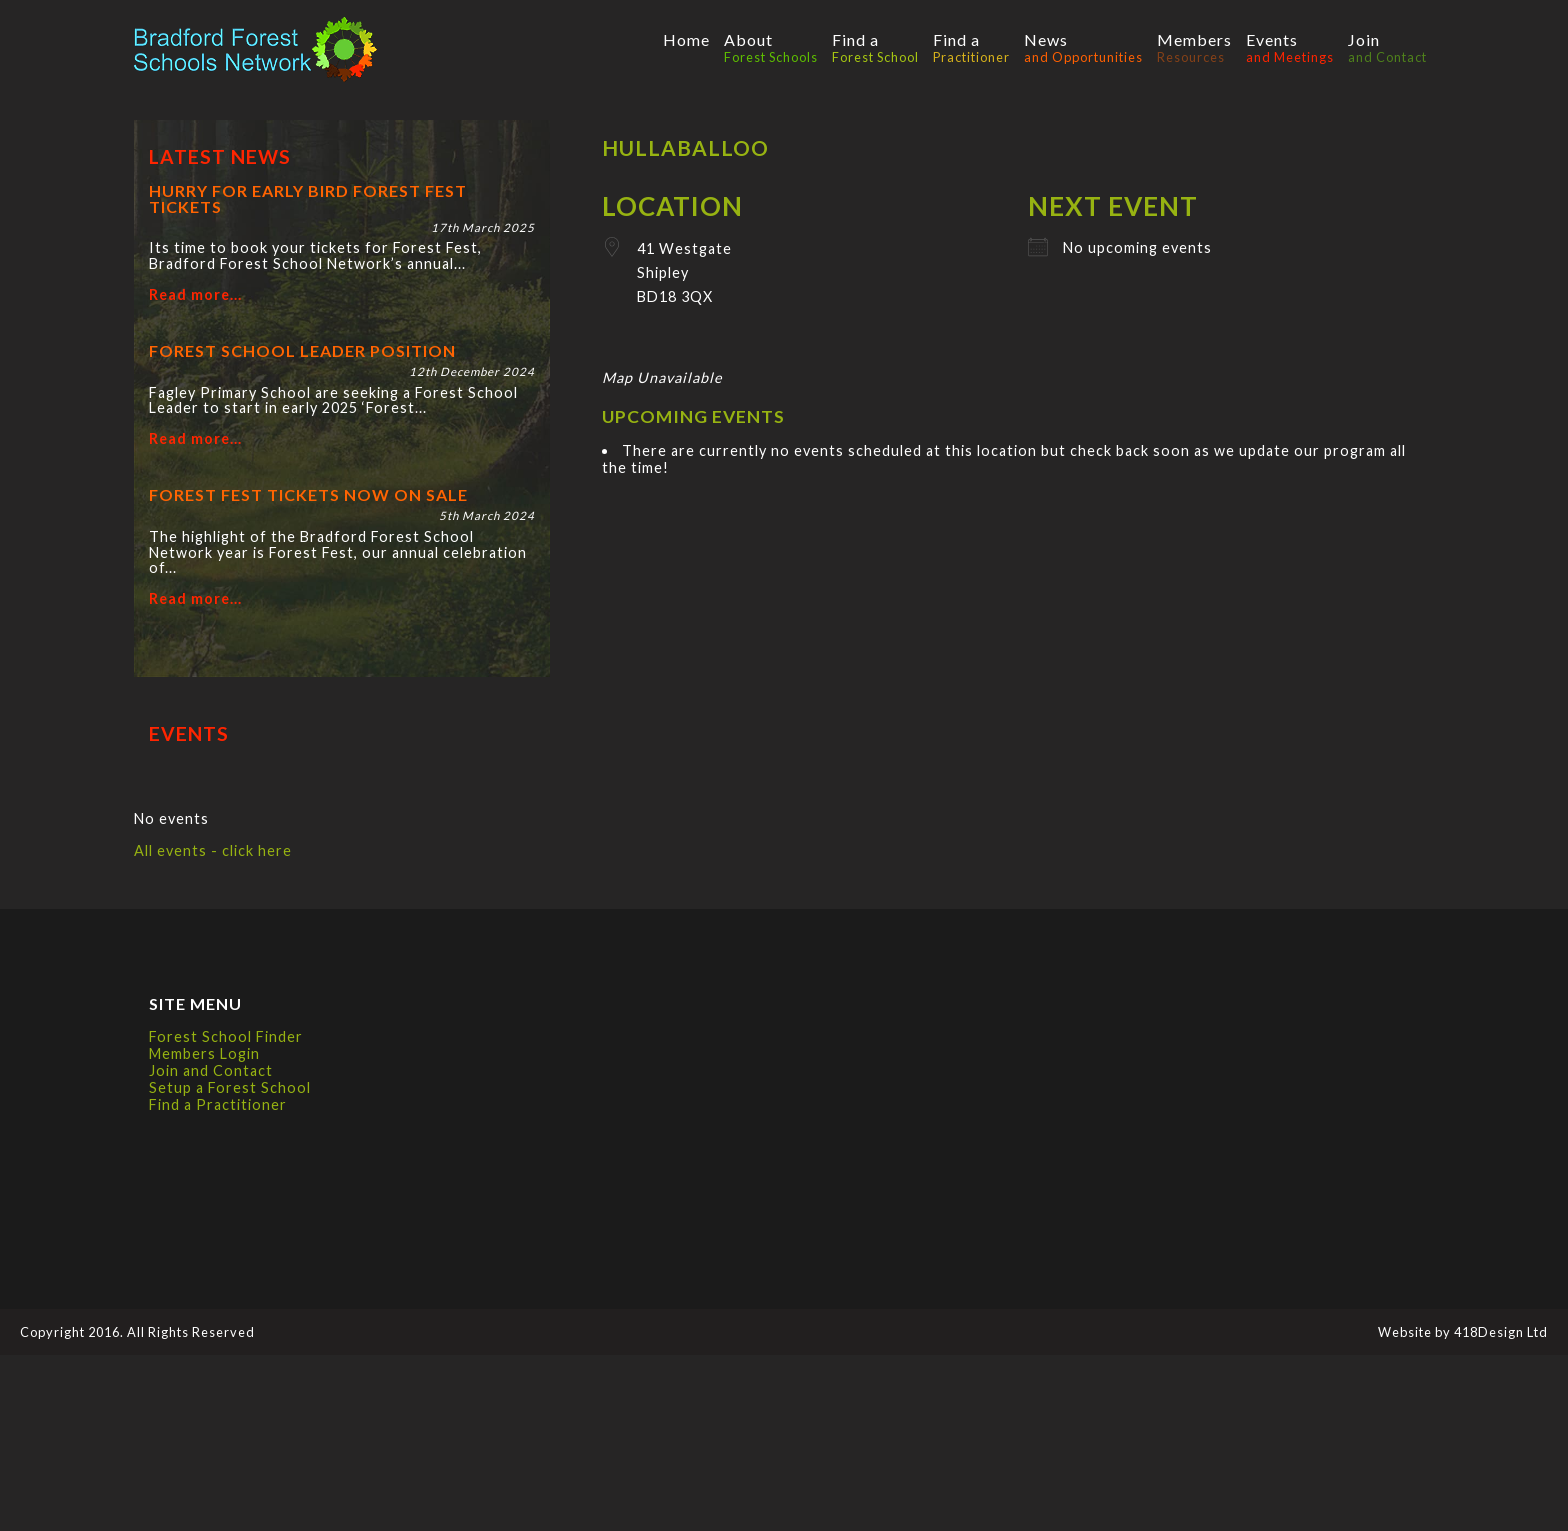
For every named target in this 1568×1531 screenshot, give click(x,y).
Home (686, 39)
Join (1387, 47)
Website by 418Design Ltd (1463, 1332)
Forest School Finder (226, 1036)
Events (1290, 47)
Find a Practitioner (218, 1104)
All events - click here (213, 850)
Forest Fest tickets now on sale (308, 494)
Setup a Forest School (230, 1087)
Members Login (204, 1053)
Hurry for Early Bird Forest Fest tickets (308, 198)
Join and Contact (211, 1070)
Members (1194, 47)
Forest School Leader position (302, 350)
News (1083, 47)
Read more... (195, 295)
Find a (875, 47)
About (771, 47)
